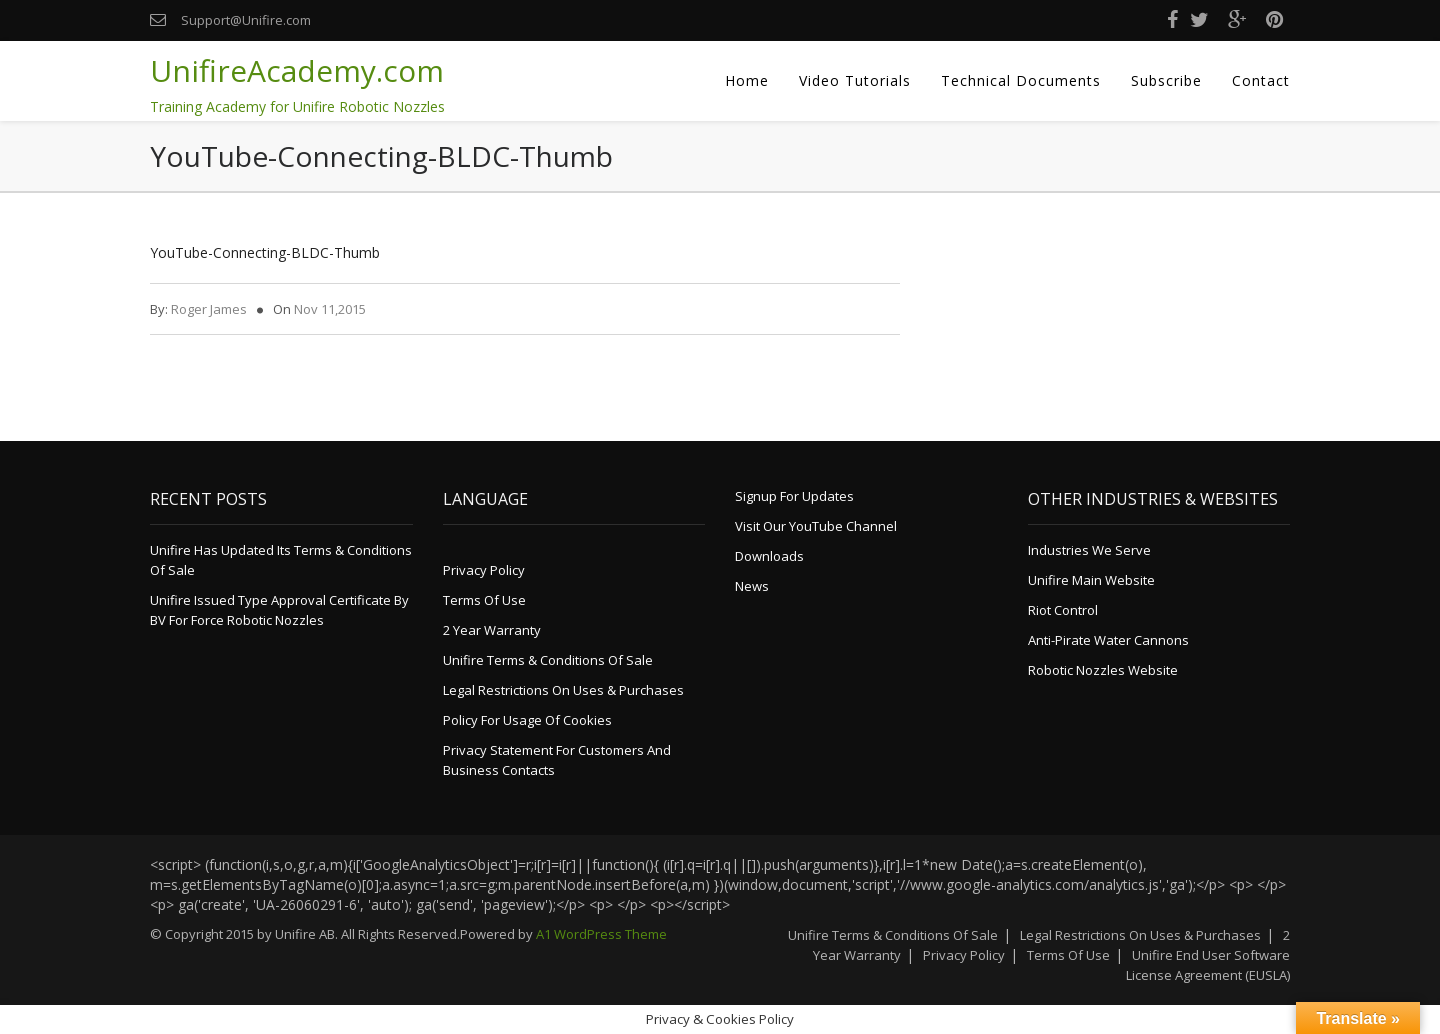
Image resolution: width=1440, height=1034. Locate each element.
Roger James (209, 309)
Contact (1261, 80)
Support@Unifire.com (246, 20)
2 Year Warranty (492, 630)
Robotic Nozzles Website (1103, 670)
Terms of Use (484, 600)
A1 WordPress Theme (601, 934)
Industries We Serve (1089, 550)
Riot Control (1063, 610)
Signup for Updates (794, 496)
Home (747, 80)
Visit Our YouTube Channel (816, 526)
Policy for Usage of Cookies (527, 720)
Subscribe (1166, 80)
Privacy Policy (484, 570)
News (752, 586)
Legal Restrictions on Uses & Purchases (563, 690)
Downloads (769, 556)
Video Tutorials (855, 80)
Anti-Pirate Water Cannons (1108, 640)
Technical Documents (1021, 80)
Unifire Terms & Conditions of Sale (548, 660)
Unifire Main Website (1091, 580)
